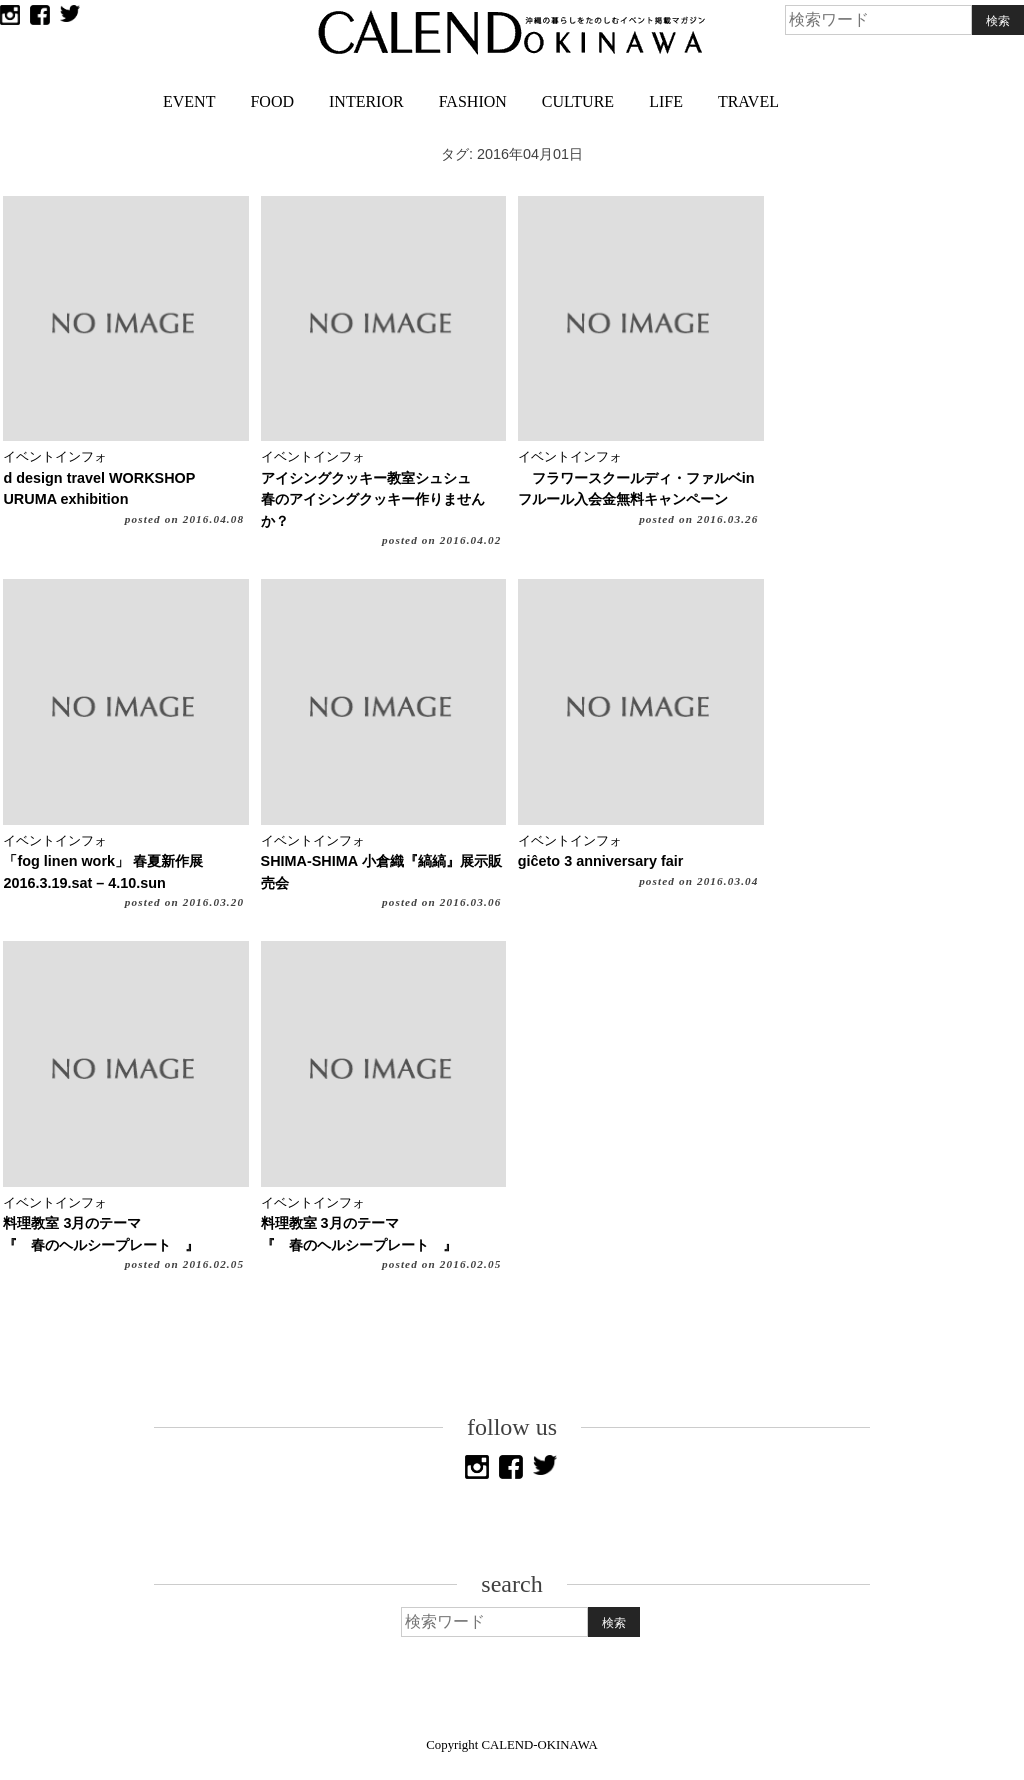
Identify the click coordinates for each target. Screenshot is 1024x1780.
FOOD (272, 101)
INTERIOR (366, 101)
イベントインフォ (55, 457)
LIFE (666, 101)
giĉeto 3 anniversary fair (601, 861)
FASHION (473, 101)
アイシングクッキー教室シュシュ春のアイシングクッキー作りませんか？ (373, 499)
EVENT (189, 101)
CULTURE (578, 101)
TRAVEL (748, 101)
